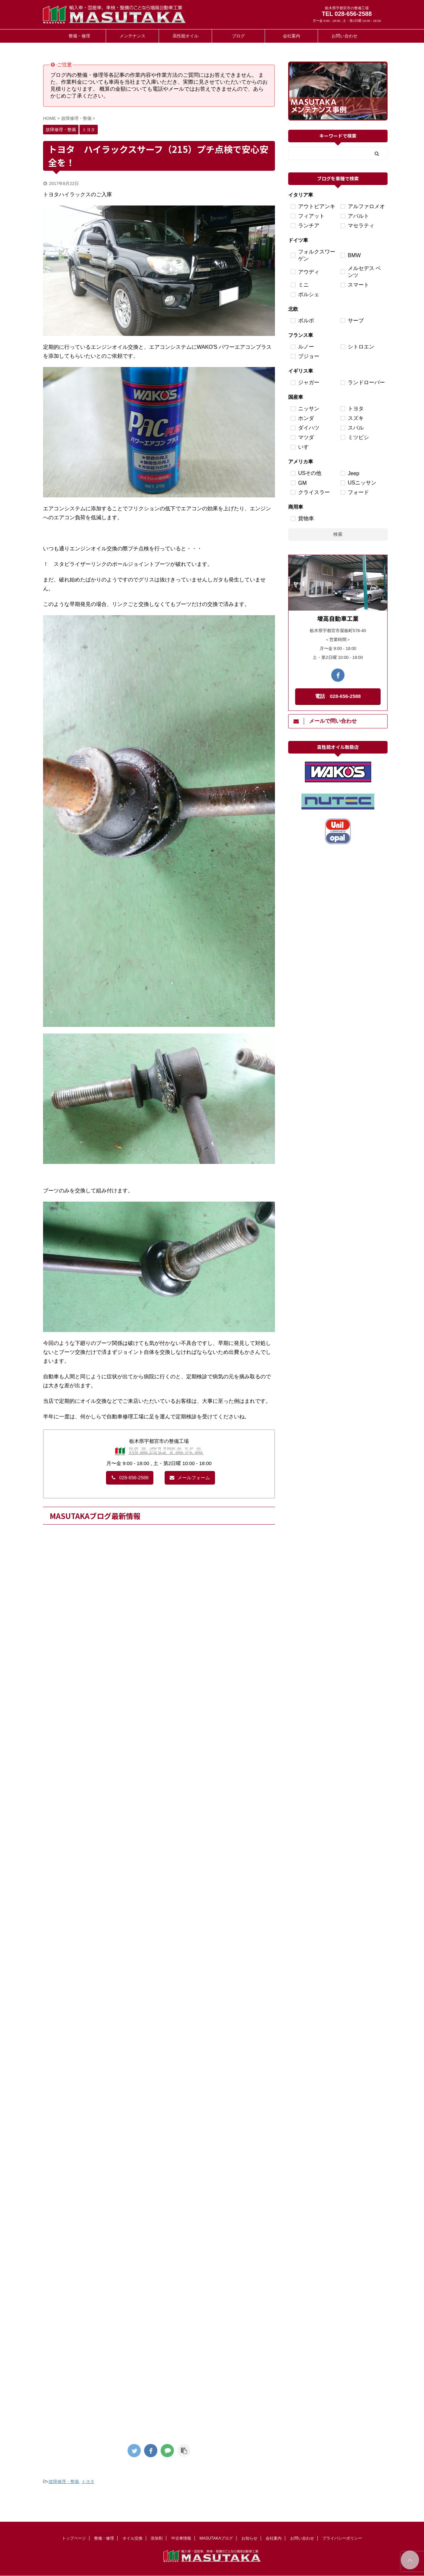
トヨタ (87, 2481)
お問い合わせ (344, 35)
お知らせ (249, 2538)
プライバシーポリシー (342, 2538)
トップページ (74, 2538)
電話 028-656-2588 (338, 696)
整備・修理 (79, 35)
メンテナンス (132, 35)
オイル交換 (132, 2538)
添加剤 (157, 2538)
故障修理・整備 (64, 2481)
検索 (338, 534)
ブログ (238, 35)
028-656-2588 (129, 1477)
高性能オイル (185, 35)
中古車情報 (181, 2538)
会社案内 (291, 35)
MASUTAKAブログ (216, 2538)
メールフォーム (190, 1477)
